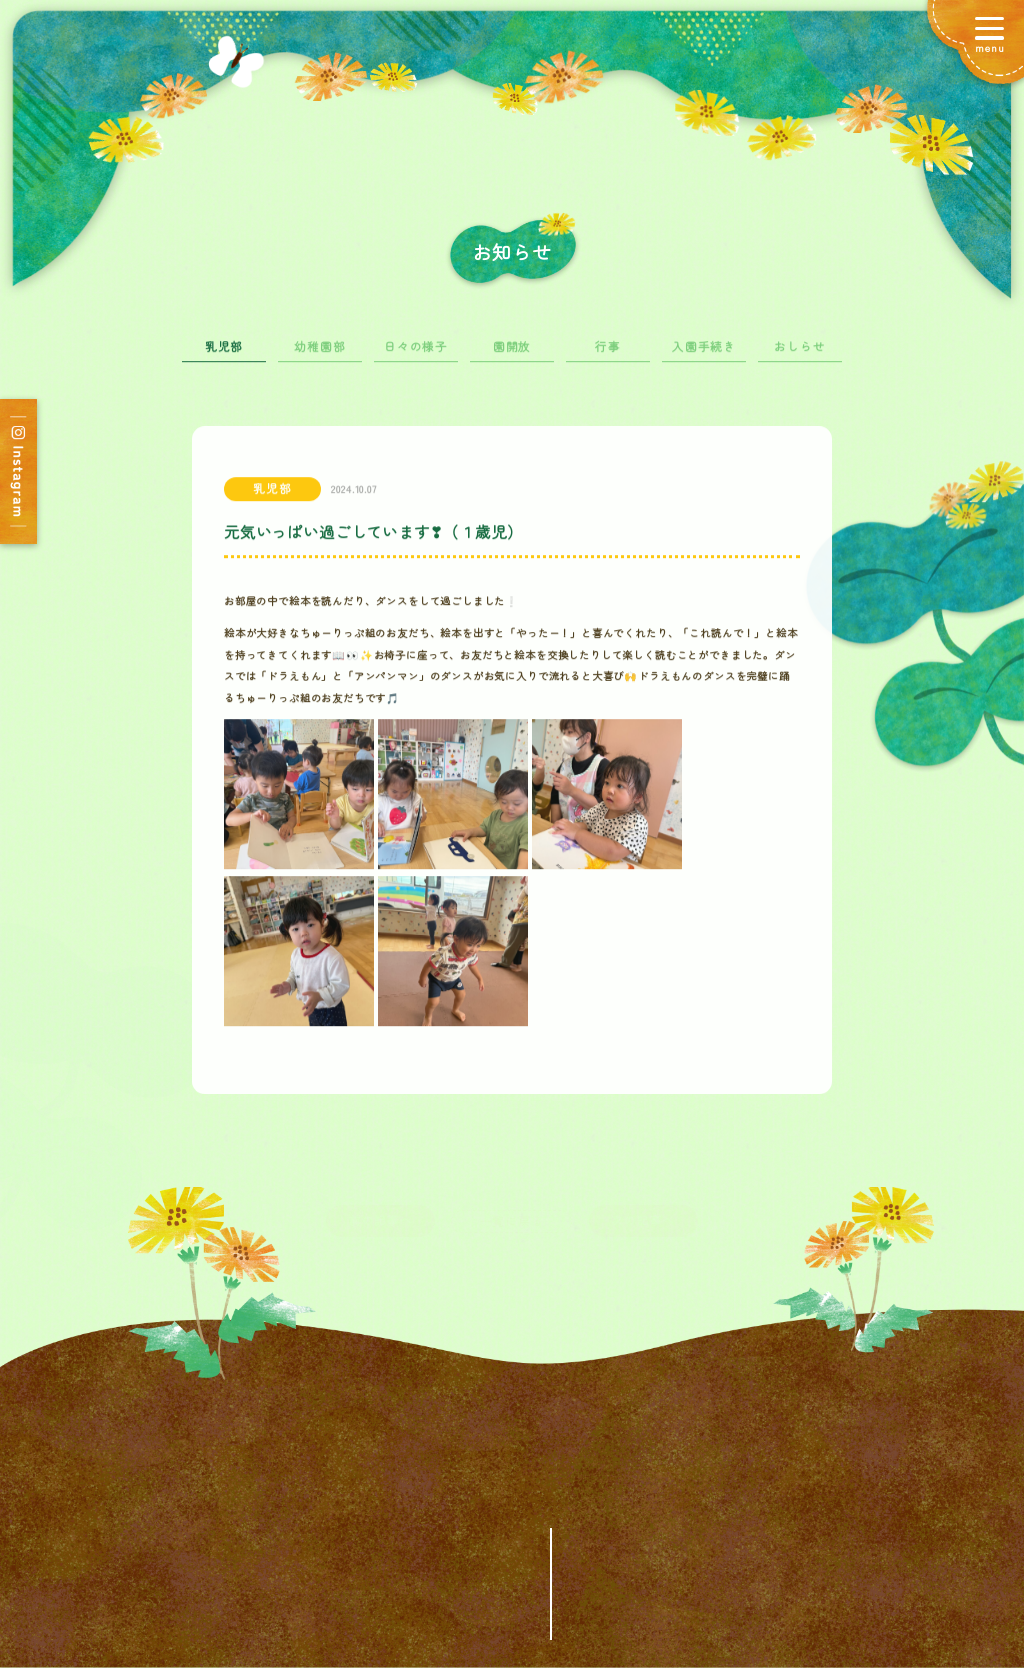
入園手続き (704, 357)
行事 (608, 357)
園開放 (512, 357)
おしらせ (799, 357)
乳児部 (224, 357)
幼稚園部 (319, 357)
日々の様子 (416, 357)
